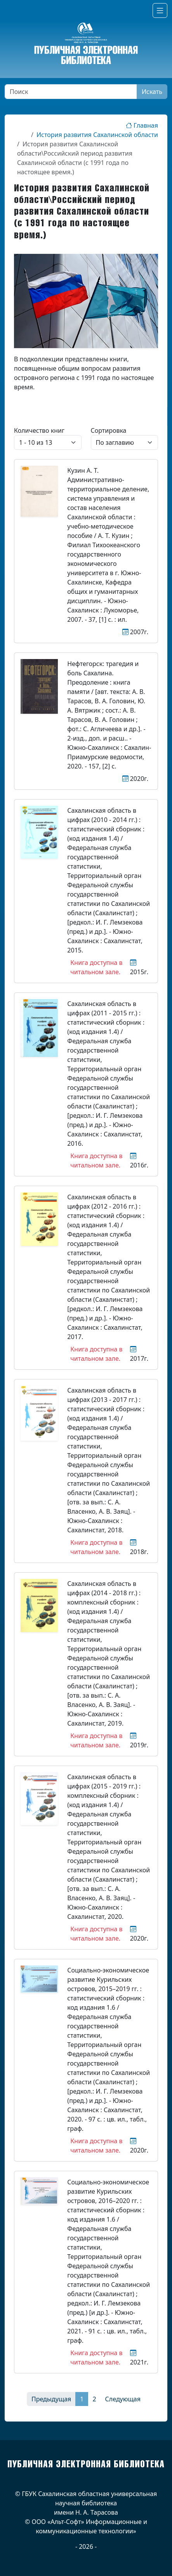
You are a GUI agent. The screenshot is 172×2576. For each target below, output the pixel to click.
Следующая (123, 2399)
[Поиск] (71, 91)
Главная (142, 125)
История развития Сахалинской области (97, 134)
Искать (152, 91)
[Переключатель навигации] (160, 10)
